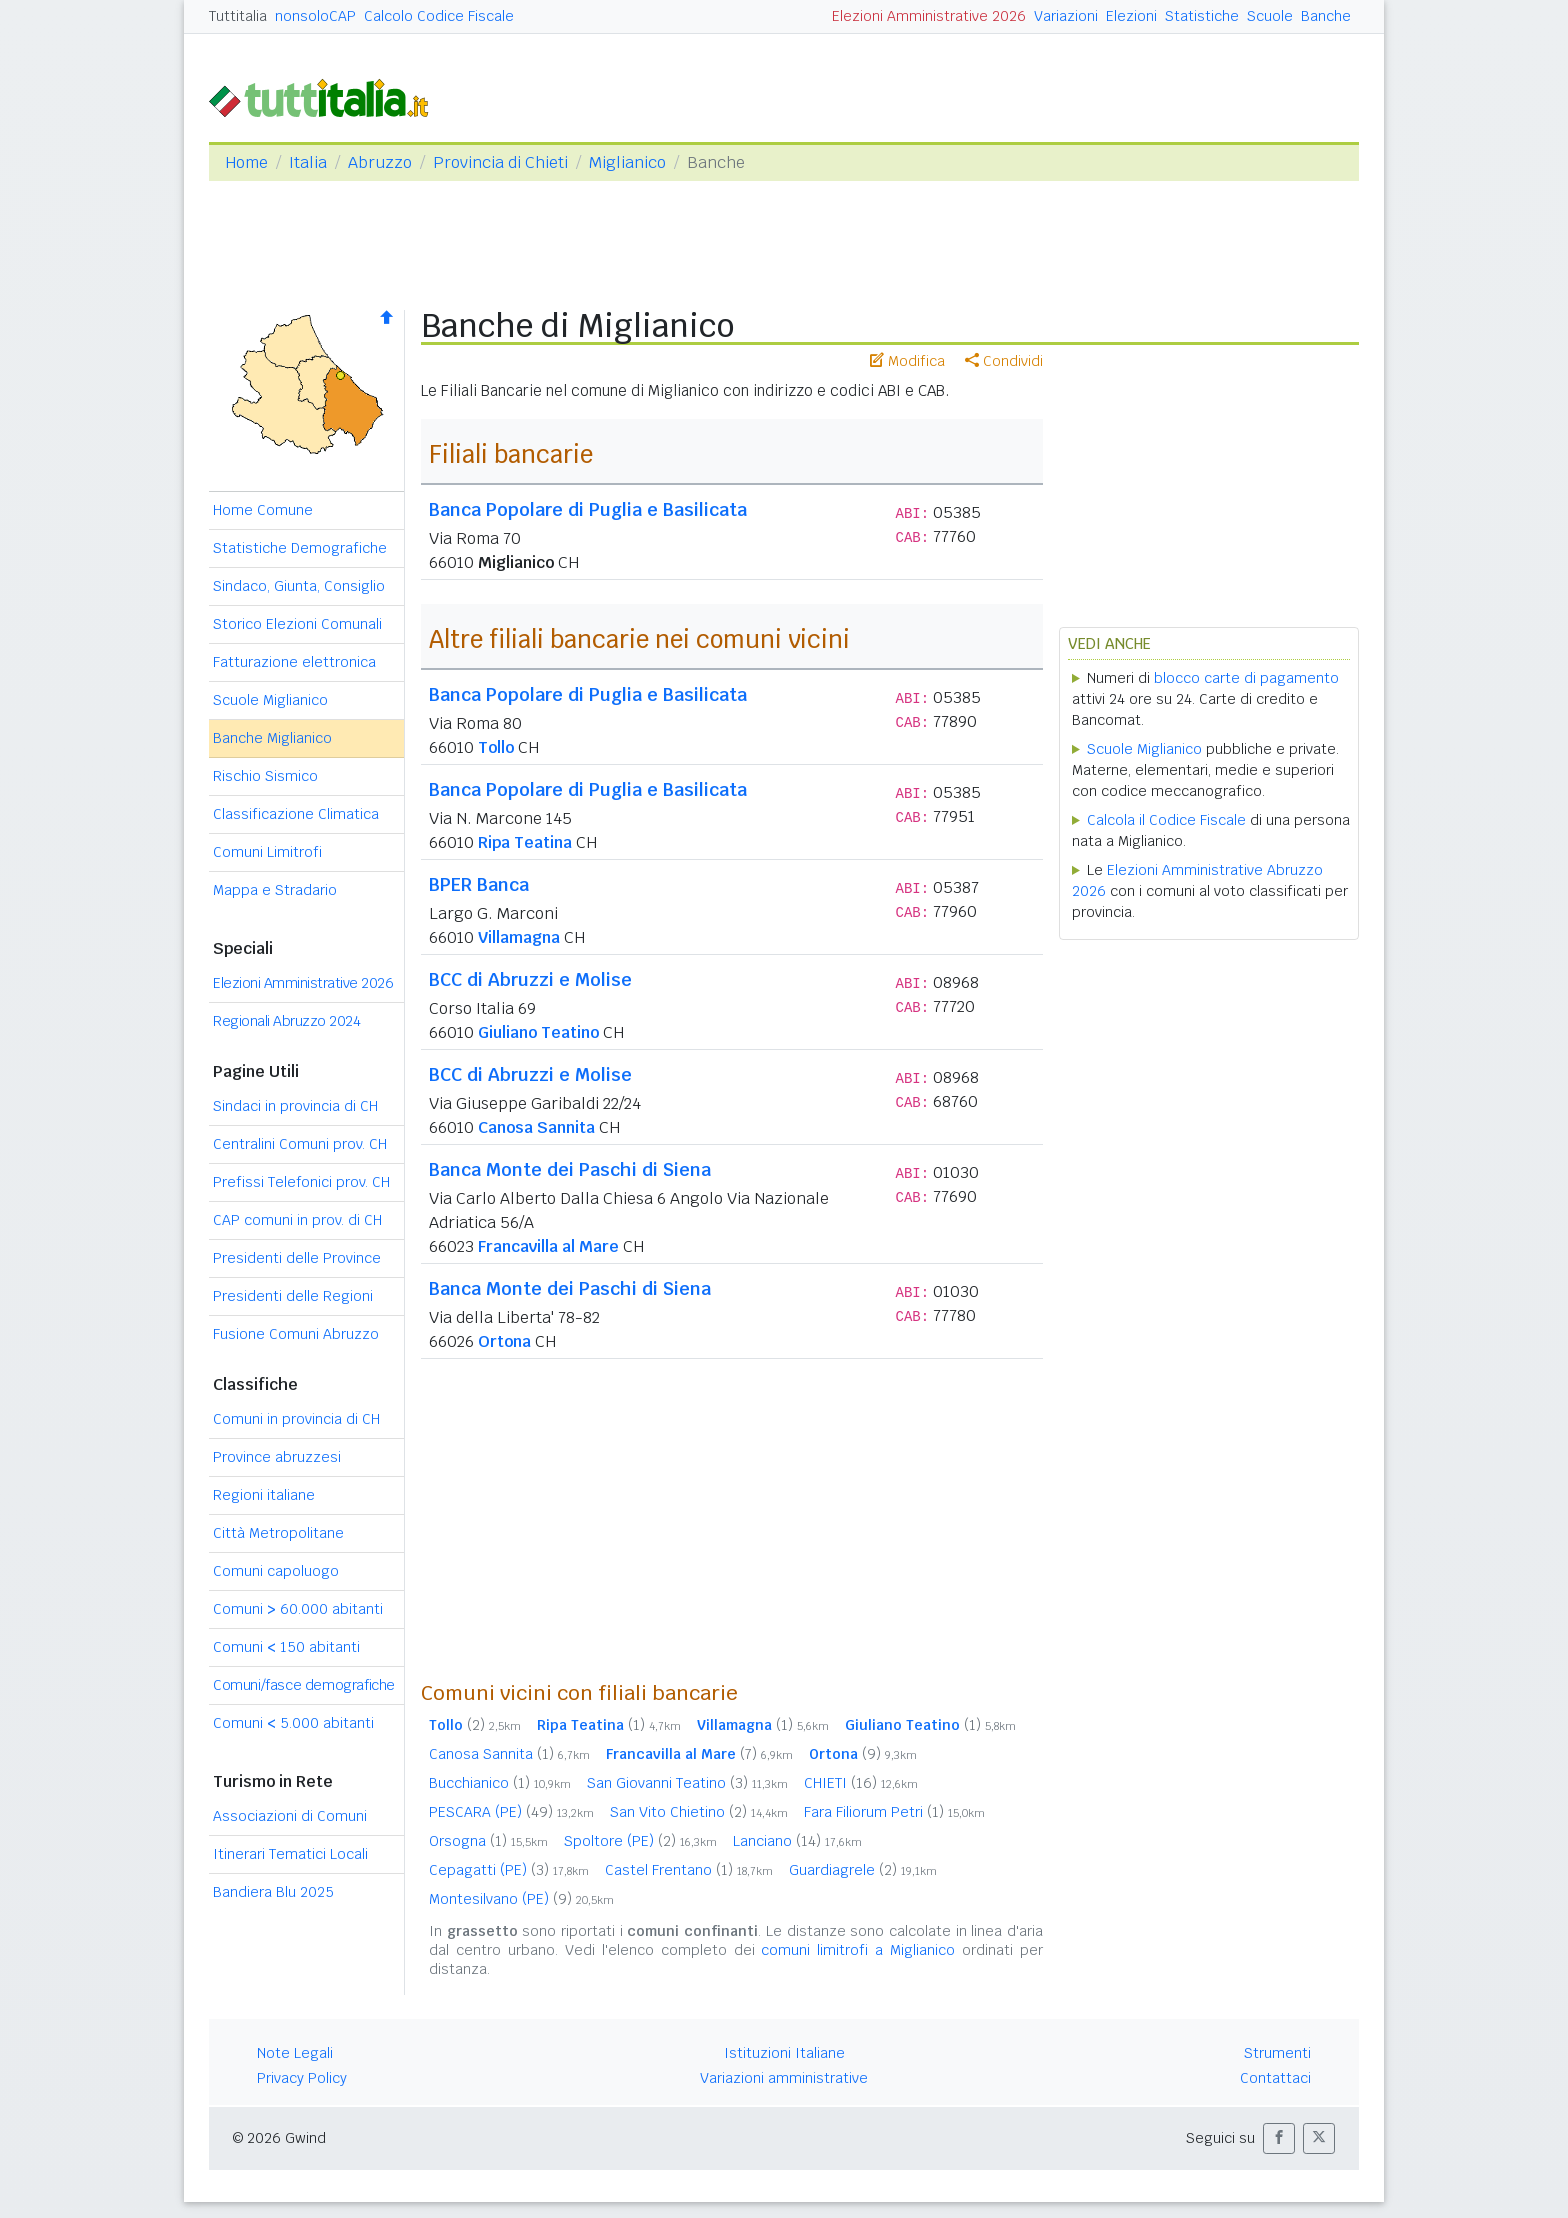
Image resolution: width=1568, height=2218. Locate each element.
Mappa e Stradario (275, 890)
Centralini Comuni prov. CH (300, 1144)
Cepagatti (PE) (509, 1870)
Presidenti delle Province (297, 1258)
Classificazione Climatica (296, 814)
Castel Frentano (689, 1870)
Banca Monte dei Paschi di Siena (570, 1169)
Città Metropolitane (278, 1533)
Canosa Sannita (536, 1127)
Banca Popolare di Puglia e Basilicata (588, 509)
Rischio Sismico (265, 776)
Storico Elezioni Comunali (297, 624)
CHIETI (861, 1783)
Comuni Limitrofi (267, 852)
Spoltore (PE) (640, 1841)
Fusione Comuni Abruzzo (296, 1334)
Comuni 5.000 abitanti (293, 1723)
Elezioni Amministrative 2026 (929, 16)
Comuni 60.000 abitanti (298, 1609)
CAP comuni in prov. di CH (297, 1220)
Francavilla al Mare (548, 1246)
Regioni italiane (264, 1495)
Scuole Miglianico (270, 700)
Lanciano (797, 1841)
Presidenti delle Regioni (293, 1296)
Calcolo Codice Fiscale (439, 16)
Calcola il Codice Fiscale (1166, 820)
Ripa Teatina (525, 842)
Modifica (907, 361)
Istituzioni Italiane (784, 2053)
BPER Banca (479, 884)
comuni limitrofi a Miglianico (858, 1950)
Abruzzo (380, 162)
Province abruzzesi (277, 1457)
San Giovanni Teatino (687, 1783)
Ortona (504, 1341)
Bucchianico (500, 1783)
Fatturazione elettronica (294, 662)
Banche (1326, 16)
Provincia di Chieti (500, 162)
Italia (308, 162)
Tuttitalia (238, 16)
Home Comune (263, 510)
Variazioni (1066, 16)
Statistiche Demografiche (300, 548)
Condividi (1004, 361)
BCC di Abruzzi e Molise (530, 979)
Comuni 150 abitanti (286, 1647)
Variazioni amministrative (784, 2078)
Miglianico (627, 162)
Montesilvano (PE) (521, 1899)
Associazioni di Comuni (290, 1816)
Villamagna (519, 937)
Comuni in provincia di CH (296, 1419)
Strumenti (1277, 2053)
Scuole (1270, 16)
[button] (1279, 2138)
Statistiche (1202, 16)
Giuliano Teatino (538, 1032)
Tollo (496, 747)
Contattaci (1275, 2078)
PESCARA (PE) (511, 1812)
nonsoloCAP (315, 16)
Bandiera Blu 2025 (273, 1892)
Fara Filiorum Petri (894, 1812)
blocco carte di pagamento (1246, 678)
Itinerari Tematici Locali (290, 1854)
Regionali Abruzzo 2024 (286, 1021)
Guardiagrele (863, 1870)
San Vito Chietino (699, 1812)
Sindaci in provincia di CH (295, 1106)
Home (246, 162)
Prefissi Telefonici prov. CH (301, 1182)
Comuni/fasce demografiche (304, 1685)
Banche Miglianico (272, 738)
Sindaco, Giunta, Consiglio (299, 586)
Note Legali (295, 2053)
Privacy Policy (302, 2078)
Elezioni (1131, 16)
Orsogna (488, 1841)
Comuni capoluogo (276, 1571)
